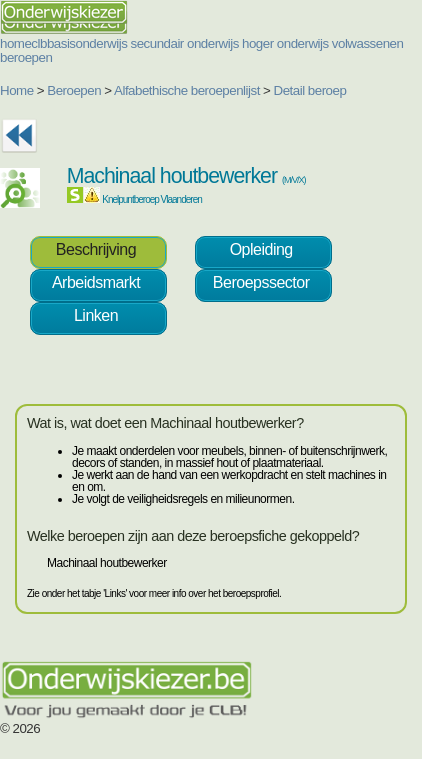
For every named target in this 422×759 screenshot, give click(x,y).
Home (17, 90)
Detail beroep (310, 90)
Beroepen (74, 90)
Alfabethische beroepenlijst (187, 90)
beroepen (26, 57)
